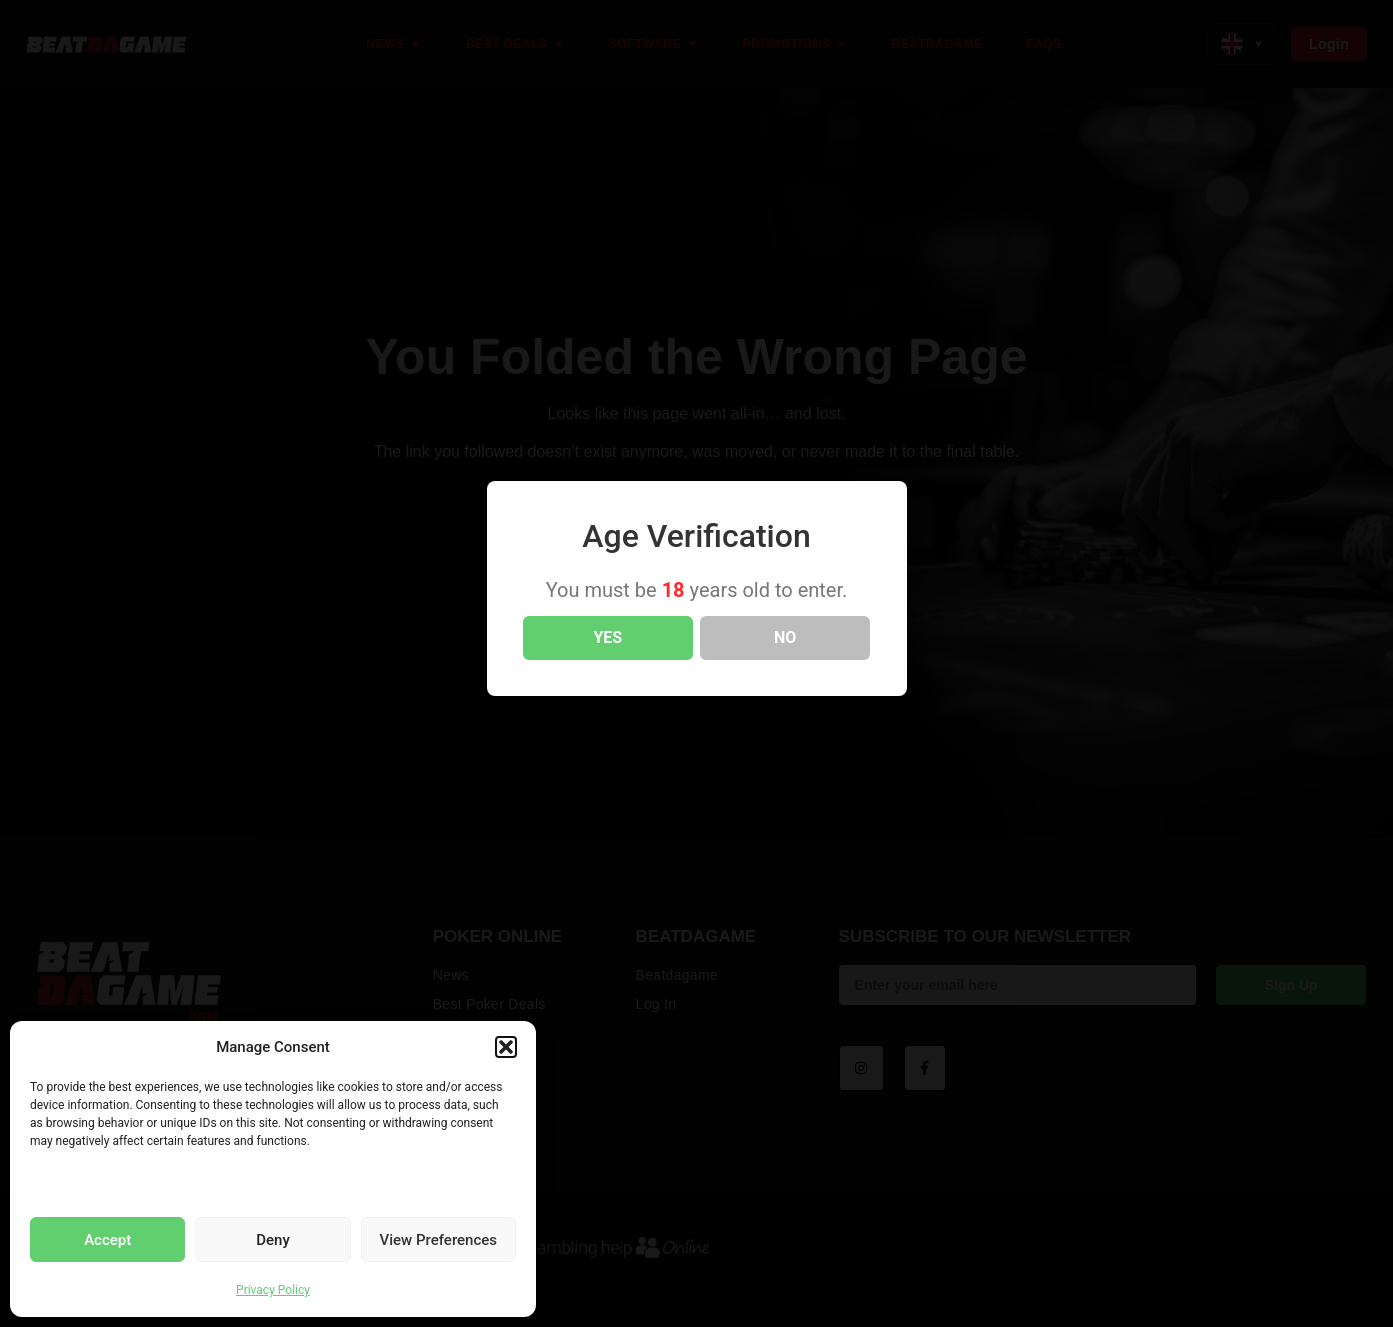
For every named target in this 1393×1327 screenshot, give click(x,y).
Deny (273, 1240)
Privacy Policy (273, 1290)
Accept (107, 1240)
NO (785, 637)
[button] (506, 1047)
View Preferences (438, 1240)
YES (607, 637)
